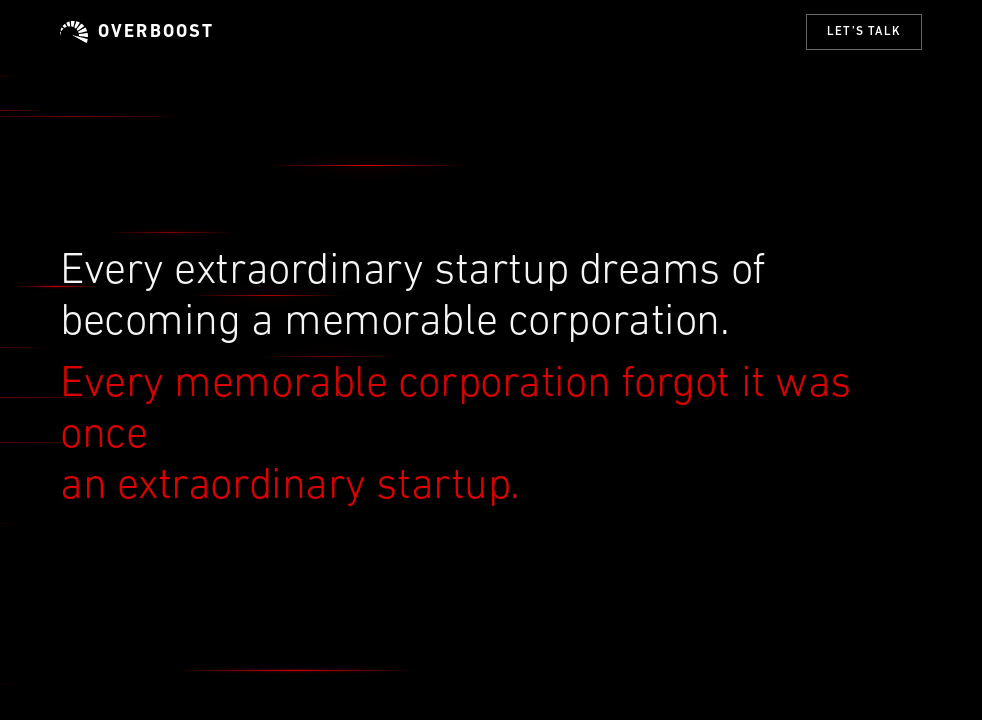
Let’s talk (864, 32)
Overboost (137, 32)
